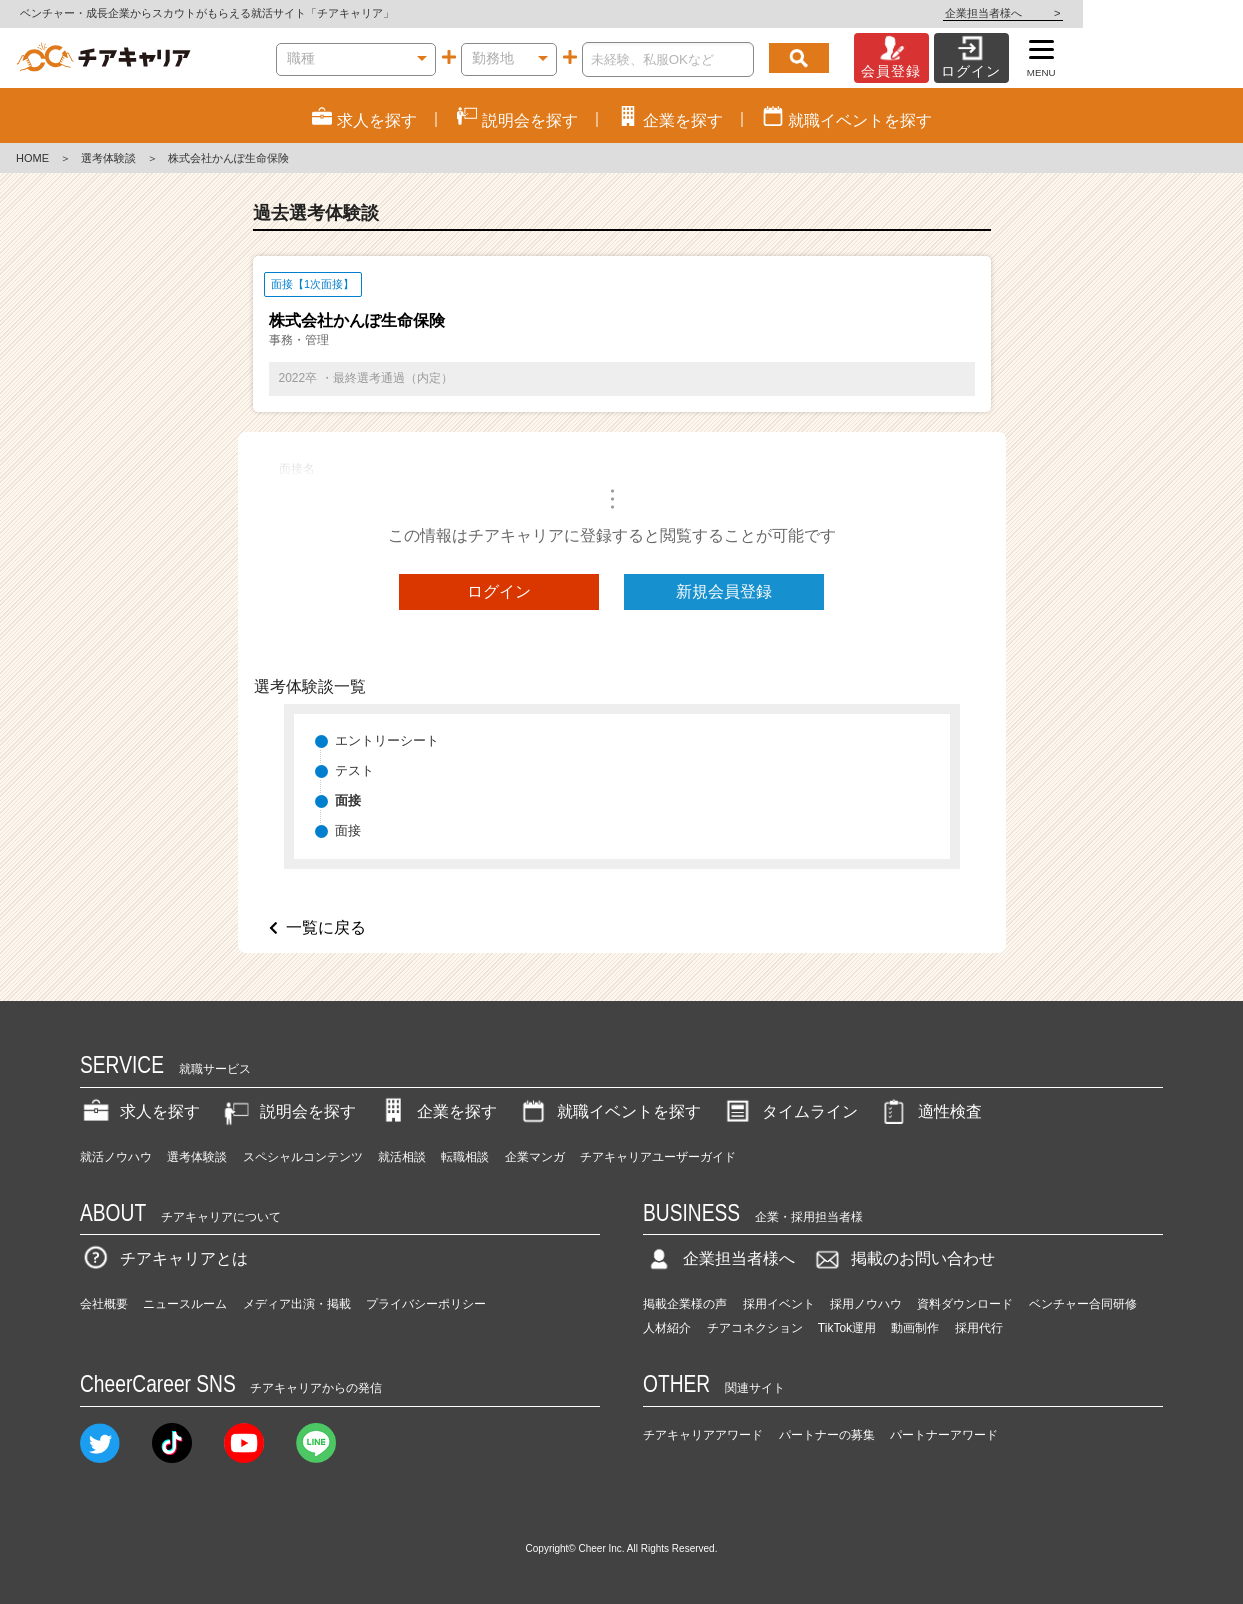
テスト (354, 770)
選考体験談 (108, 158)
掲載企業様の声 (685, 1304)
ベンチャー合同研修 (1083, 1304)
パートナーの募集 (827, 1435)
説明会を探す (288, 1111)
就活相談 (402, 1157)
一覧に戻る (326, 927)
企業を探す (437, 1111)
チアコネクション (755, 1328)
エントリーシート (387, 740)
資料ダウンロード (965, 1304)
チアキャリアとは (164, 1258)
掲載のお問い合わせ (903, 1258)
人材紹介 (667, 1328)
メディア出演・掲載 (297, 1304)
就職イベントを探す (609, 1111)
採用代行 (979, 1328)
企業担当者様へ (1163, 13)
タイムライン (790, 1111)
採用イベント (779, 1304)
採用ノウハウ (866, 1304)
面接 (348, 830)
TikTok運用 (847, 1328)
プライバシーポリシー (426, 1304)
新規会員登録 (724, 591)
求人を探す (140, 1111)
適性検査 (930, 1111)
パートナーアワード (944, 1435)
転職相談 (465, 1157)
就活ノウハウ (116, 1157)
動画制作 (915, 1328)
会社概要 (104, 1304)
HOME (32, 158)
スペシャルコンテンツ (303, 1157)
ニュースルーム (185, 1304)
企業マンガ (535, 1157)
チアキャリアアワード (703, 1435)
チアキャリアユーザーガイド (658, 1157)
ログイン (499, 591)
